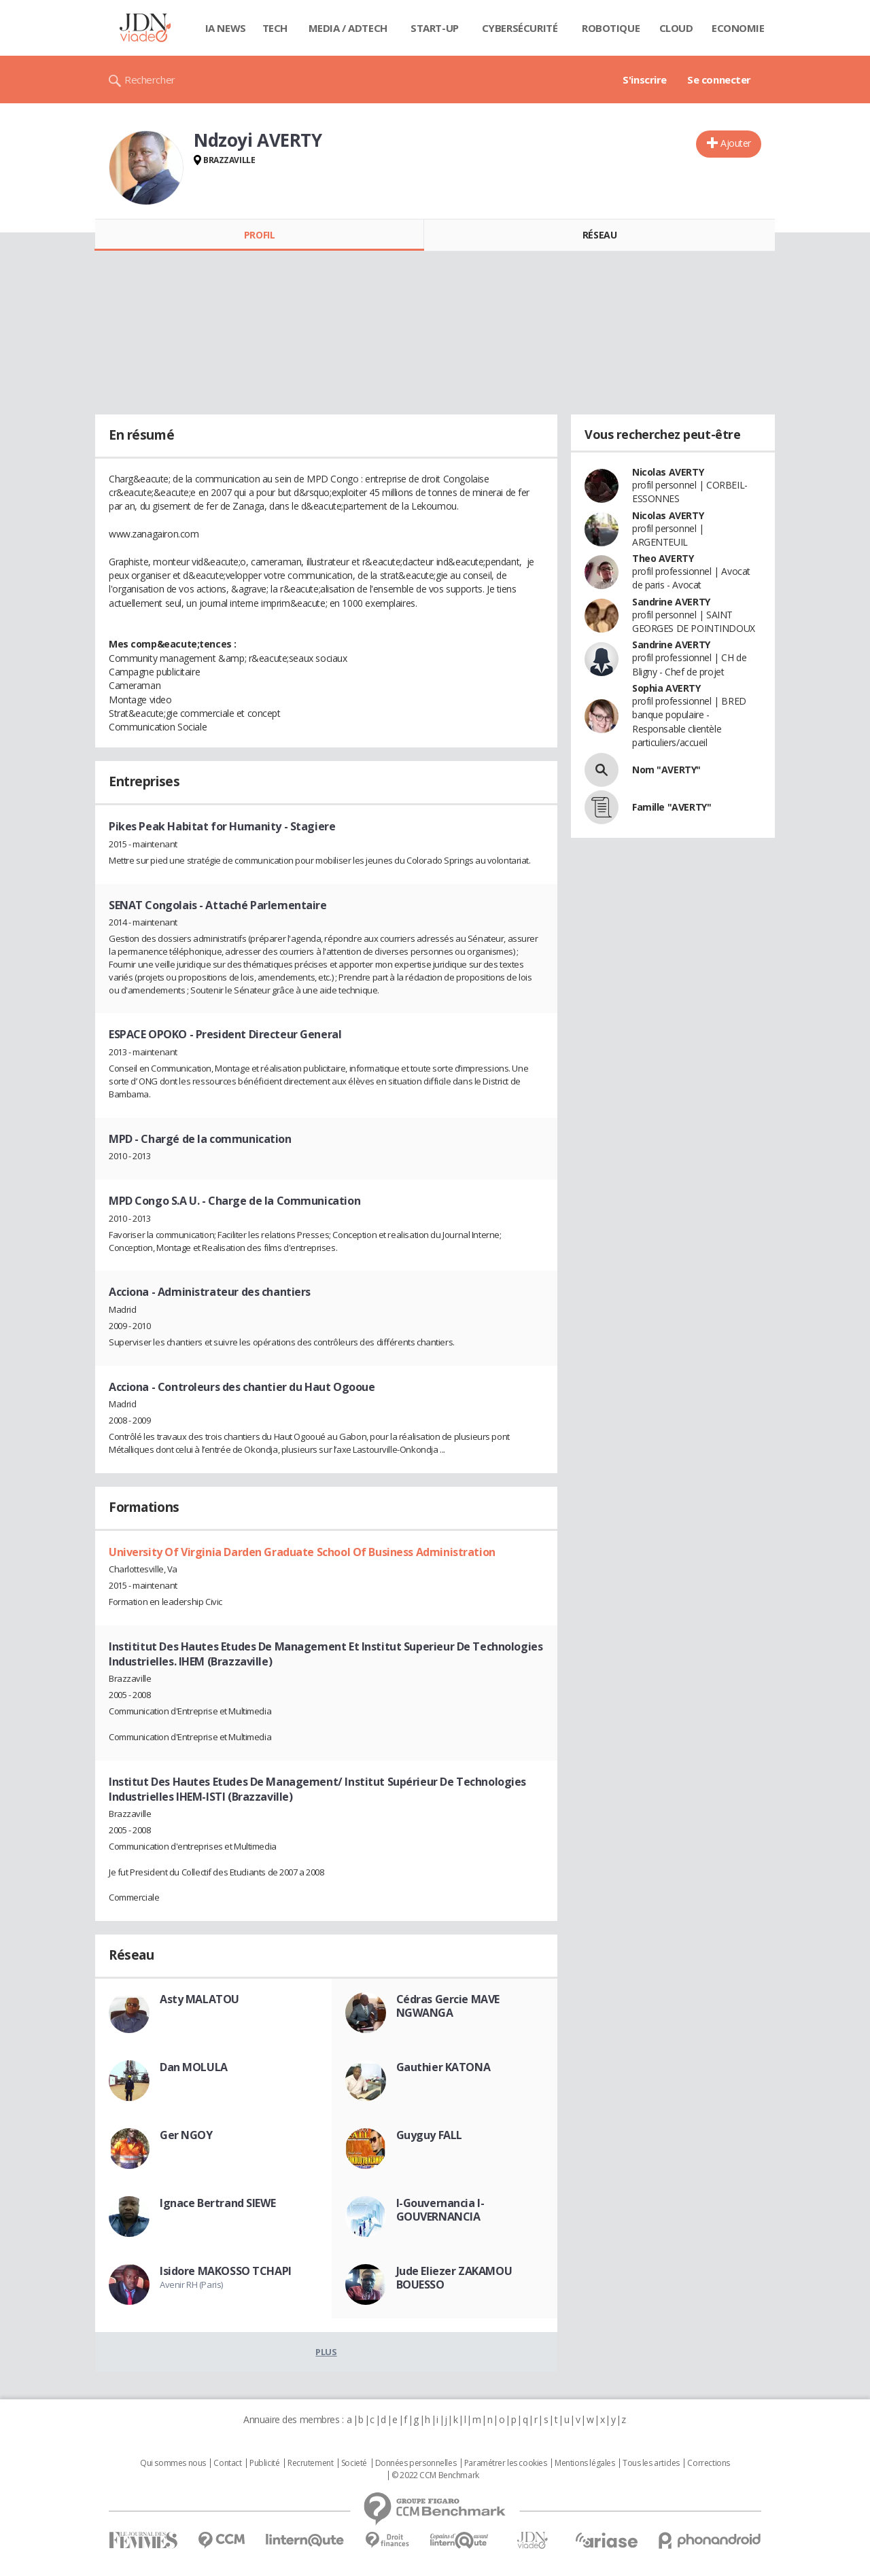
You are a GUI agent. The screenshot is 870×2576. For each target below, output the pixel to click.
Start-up (435, 28)
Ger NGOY (186, 2135)
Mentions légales (584, 2463)
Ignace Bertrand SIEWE (217, 2202)
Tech (275, 28)
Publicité (264, 2463)
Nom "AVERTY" (666, 769)
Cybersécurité (520, 28)
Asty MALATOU (199, 1999)
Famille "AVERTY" (671, 806)
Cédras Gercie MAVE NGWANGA (448, 2006)
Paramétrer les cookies (505, 2463)
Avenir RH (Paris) (191, 2284)
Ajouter (735, 143)
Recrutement (310, 2463)
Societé (354, 2463)
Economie (738, 28)
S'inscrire (645, 79)
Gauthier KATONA (443, 2067)
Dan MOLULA (194, 2067)
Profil (259, 234)
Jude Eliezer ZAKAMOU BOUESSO (454, 2277)
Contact (227, 2463)
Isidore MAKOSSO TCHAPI (226, 2270)
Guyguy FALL (429, 2135)
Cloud (676, 28)
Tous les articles (651, 2463)
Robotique (611, 28)
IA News (225, 28)
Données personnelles (416, 2463)
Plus (325, 2352)
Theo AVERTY (662, 558)
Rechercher (149, 79)
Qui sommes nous (173, 2463)
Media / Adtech (348, 28)
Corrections (708, 2463)
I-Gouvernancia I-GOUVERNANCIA (440, 2209)
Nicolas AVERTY (667, 471)
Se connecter (719, 79)
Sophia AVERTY (666, 688)
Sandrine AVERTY (671, 601)
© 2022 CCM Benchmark (435, 2475)
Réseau (599, 234)
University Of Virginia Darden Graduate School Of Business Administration (302, 1552)
